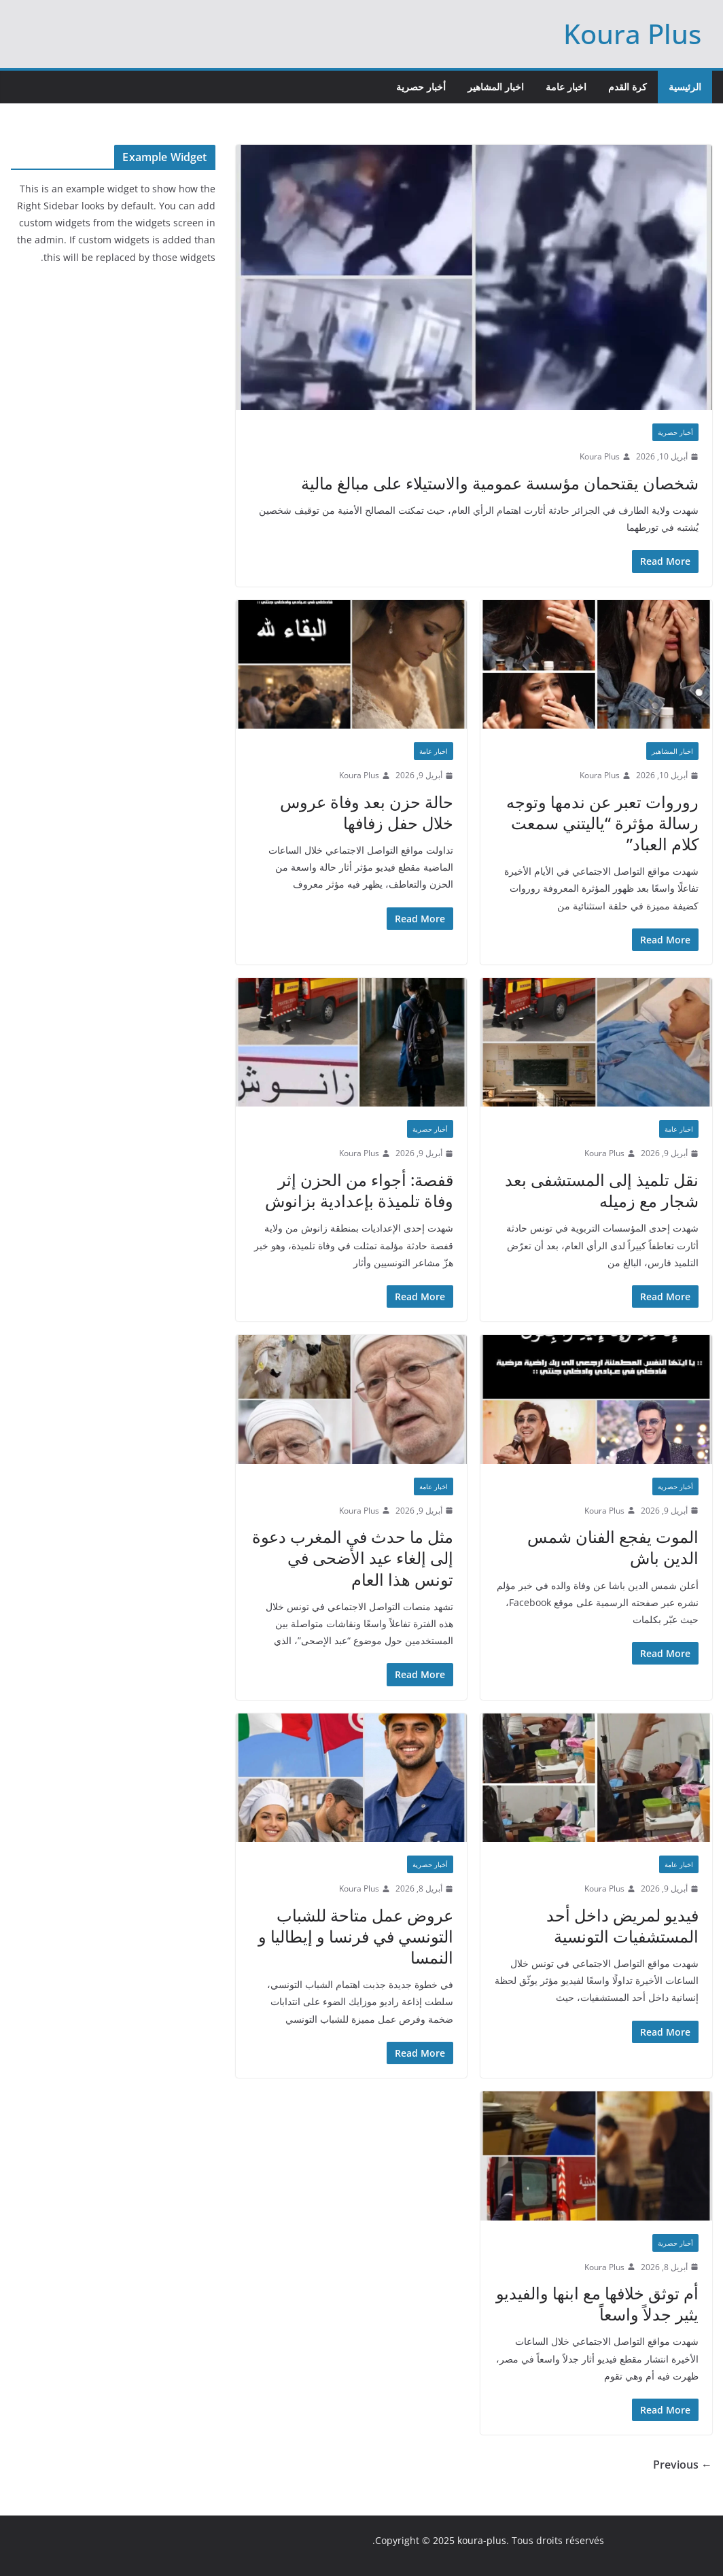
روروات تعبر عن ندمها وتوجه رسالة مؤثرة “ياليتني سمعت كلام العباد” (602, 822)
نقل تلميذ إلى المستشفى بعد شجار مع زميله (602, 1190)
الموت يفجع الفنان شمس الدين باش (613, 1547)
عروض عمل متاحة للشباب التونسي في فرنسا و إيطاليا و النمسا (355, 1936)
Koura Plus (632, 33)
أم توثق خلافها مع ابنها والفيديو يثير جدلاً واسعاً (597, 2303)
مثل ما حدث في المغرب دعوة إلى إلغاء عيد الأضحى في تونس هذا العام (352, 1557)
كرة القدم (627, 86)
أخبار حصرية (421, 86)
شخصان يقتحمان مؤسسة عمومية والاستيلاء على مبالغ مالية (500, 483)
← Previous (682, 2464)
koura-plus (481, 2540)
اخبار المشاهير (496, 86)
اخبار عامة (566, 86)
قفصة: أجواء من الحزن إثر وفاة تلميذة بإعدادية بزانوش (359, 1190)
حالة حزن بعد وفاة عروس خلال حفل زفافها (366, 812)
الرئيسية (685, 86)
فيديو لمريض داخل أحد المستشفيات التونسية (622, 1925)
